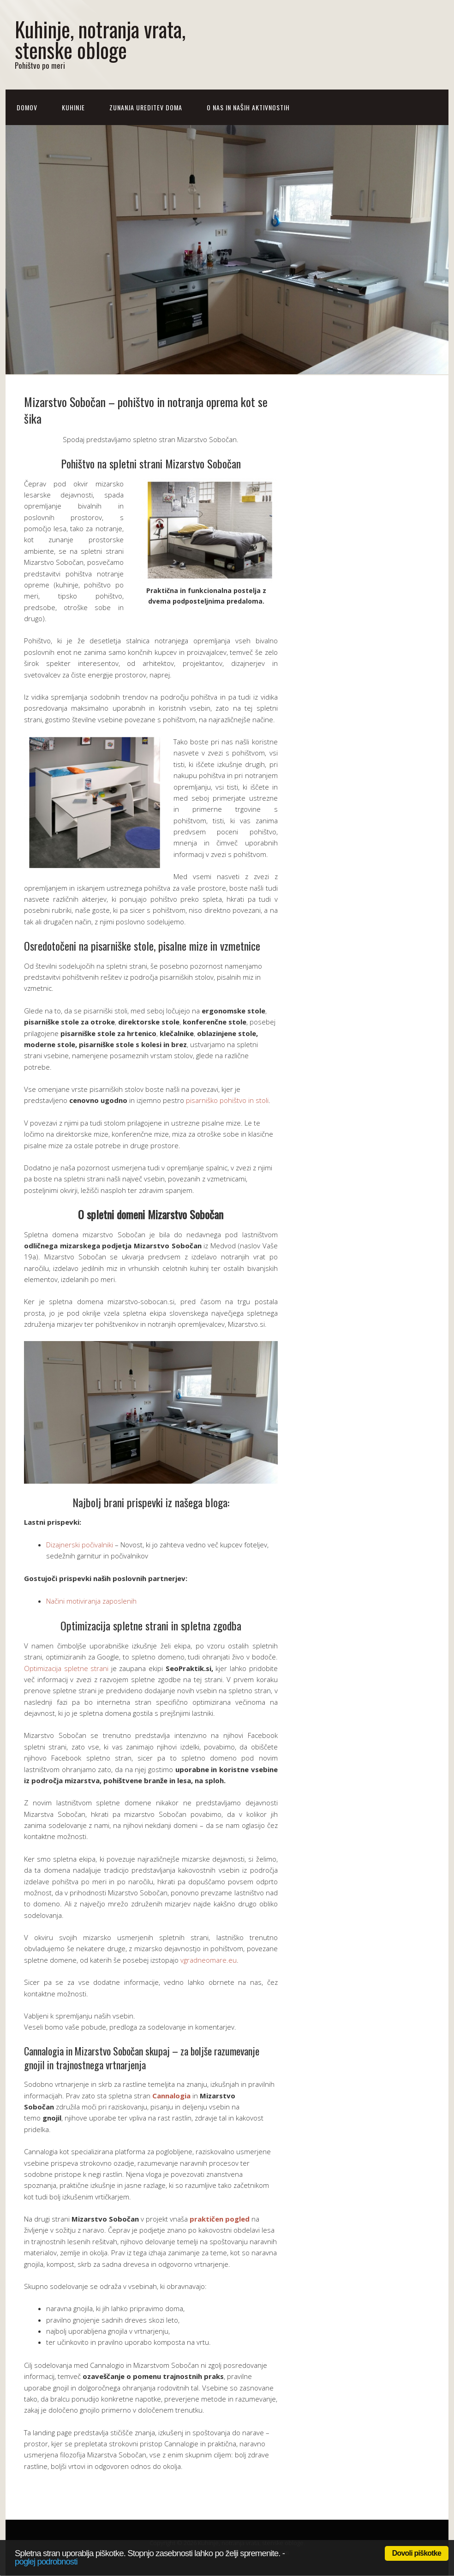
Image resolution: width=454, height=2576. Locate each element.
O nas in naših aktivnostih (248, 107)
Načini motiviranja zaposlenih (91, 1601)
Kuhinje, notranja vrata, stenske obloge (100, 39)
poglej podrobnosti (46, 2561)
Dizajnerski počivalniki (79, 1544)
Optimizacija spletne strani (66, 1668)
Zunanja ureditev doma (145, 107)
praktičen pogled (220, 2218)
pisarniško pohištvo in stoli (227, 1100)
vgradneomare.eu (208, 1960)
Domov (27, 107)
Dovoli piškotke (416, 2553)
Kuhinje (73, 107)
